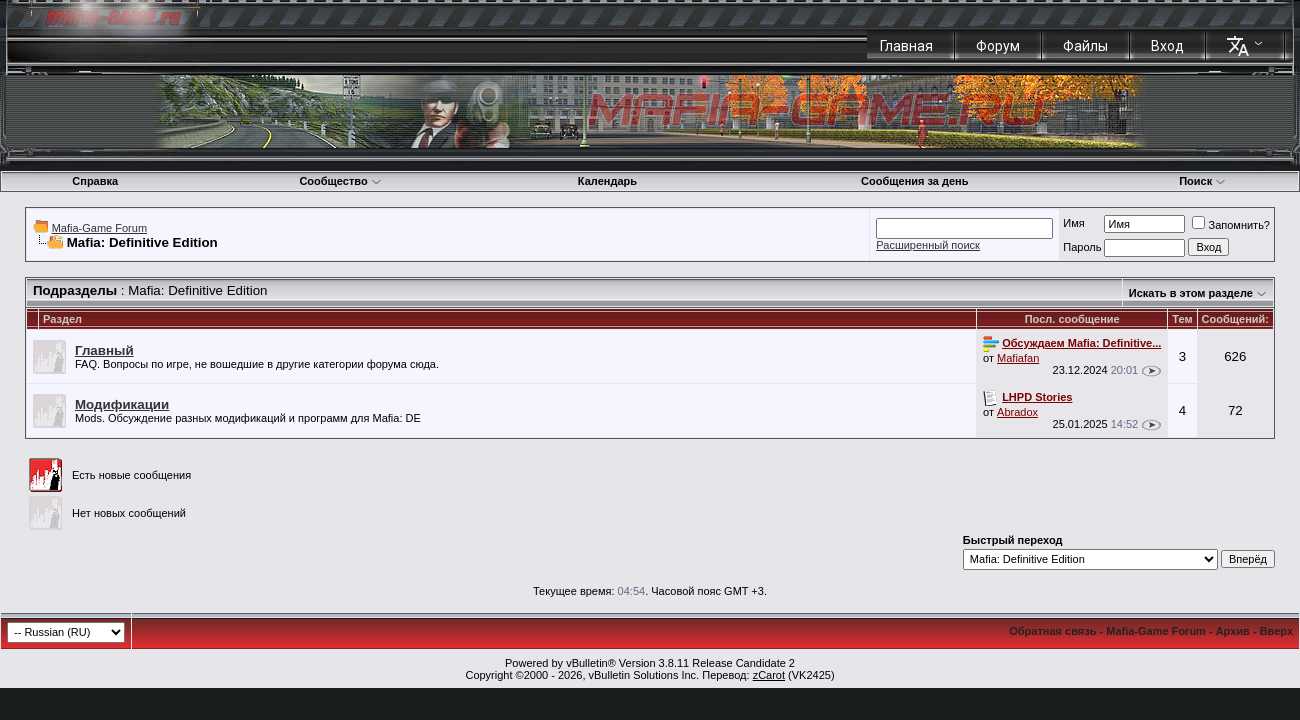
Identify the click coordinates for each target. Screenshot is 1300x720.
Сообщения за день (914, 181)
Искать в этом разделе (1191, 293)
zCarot (769, 675)
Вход (1167, 46)
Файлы (1085, 46)
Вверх (1276, 631)
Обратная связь (1052, 631)
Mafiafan (1018, 358)
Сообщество (340, 181)
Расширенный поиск (928, 245)
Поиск (1202, 181)
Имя (1073, 223)
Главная (906, 46)
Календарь (607, 181)
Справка (95, 181)
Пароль (1082, 247)
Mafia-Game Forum (99, 228)
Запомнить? (1231, 225)
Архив (1233, 631)
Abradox (1017, 412)
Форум (998, 46)
